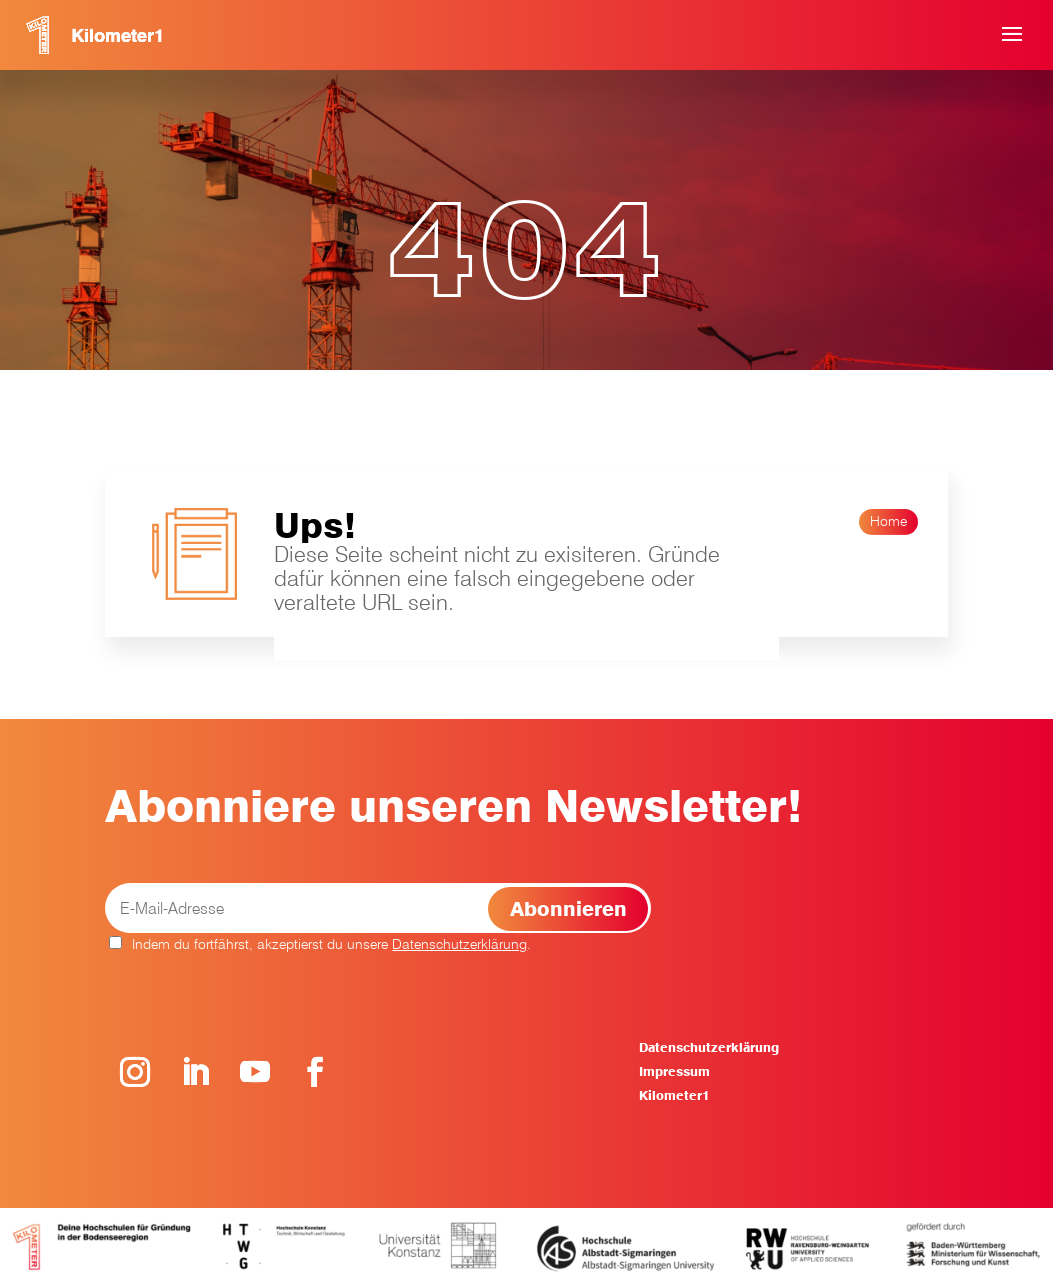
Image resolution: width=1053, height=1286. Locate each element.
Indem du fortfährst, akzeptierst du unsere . (320, 944)
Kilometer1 (674, 1095)
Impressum (674, 1071)
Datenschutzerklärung (459, 944)
